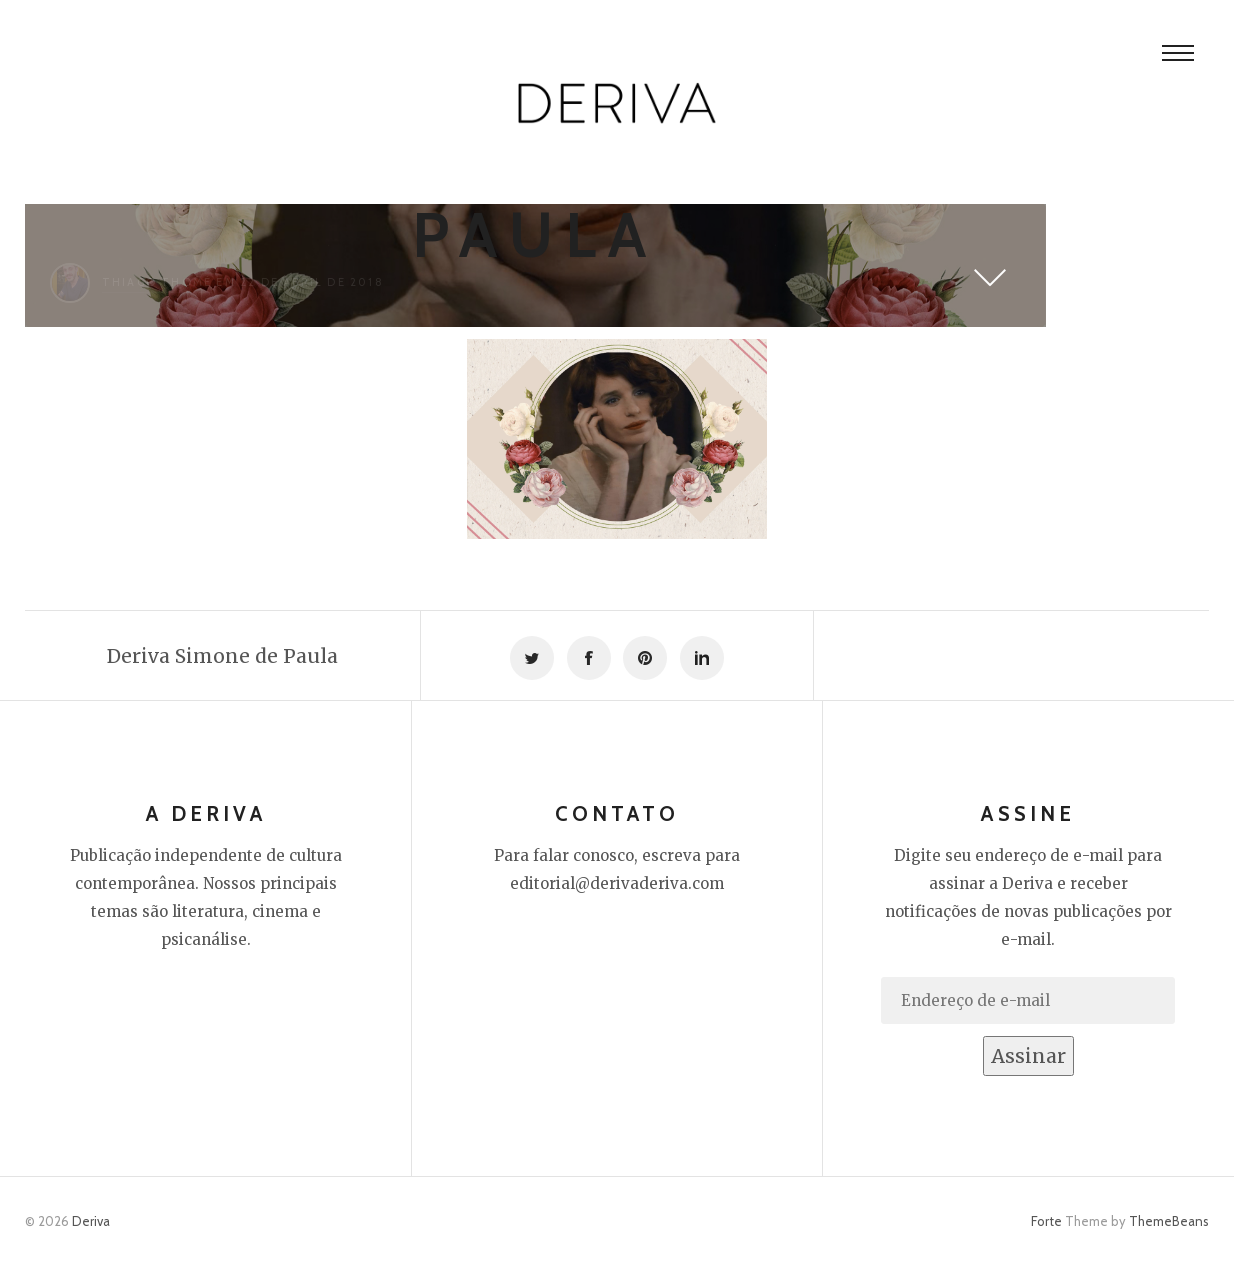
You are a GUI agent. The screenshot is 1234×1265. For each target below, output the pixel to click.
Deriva (91, 1221)
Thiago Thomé (157, 282)
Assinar (1028, 1056)
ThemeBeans (1169, 1221)
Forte (1046, 1221)
